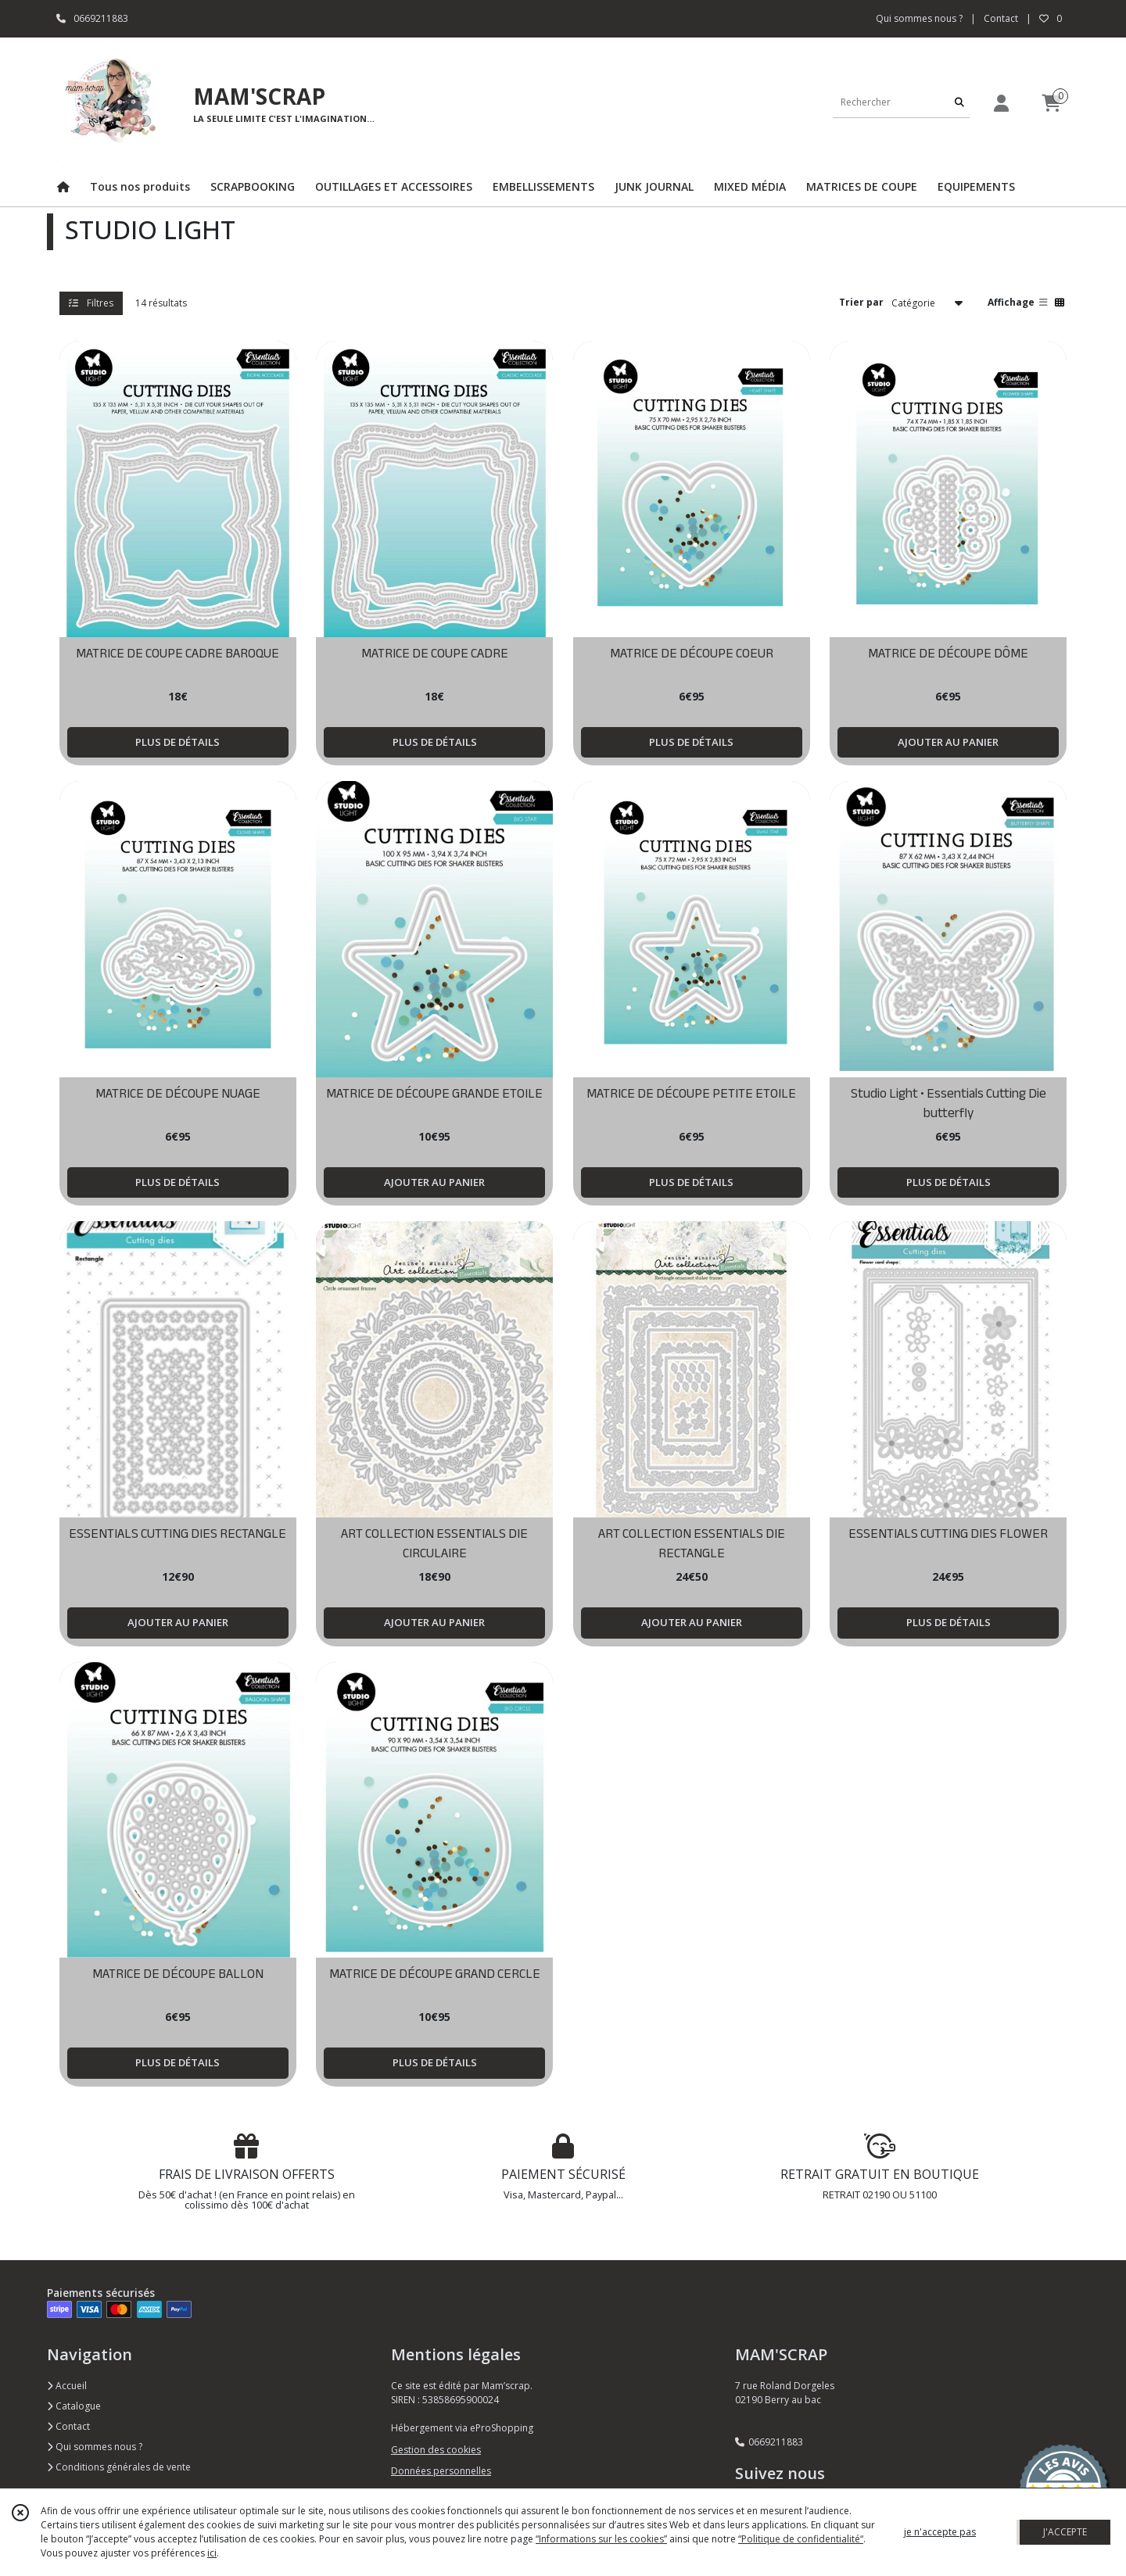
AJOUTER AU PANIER (948, 742)
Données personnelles (441, 2470)
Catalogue (74, 2406)
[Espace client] (1001, 103)
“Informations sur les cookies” (601, 2539)
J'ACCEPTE (1065, 2531)
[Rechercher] (959, 102)
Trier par (861, 302)
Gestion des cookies (436, 2449)
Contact (1001, 18)
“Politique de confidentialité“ (800, 2539)
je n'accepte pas (940, 2531)
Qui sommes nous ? (94, 2446)
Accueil (67, 2385)
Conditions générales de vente (119, 2467)
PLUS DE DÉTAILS (177, 742)
